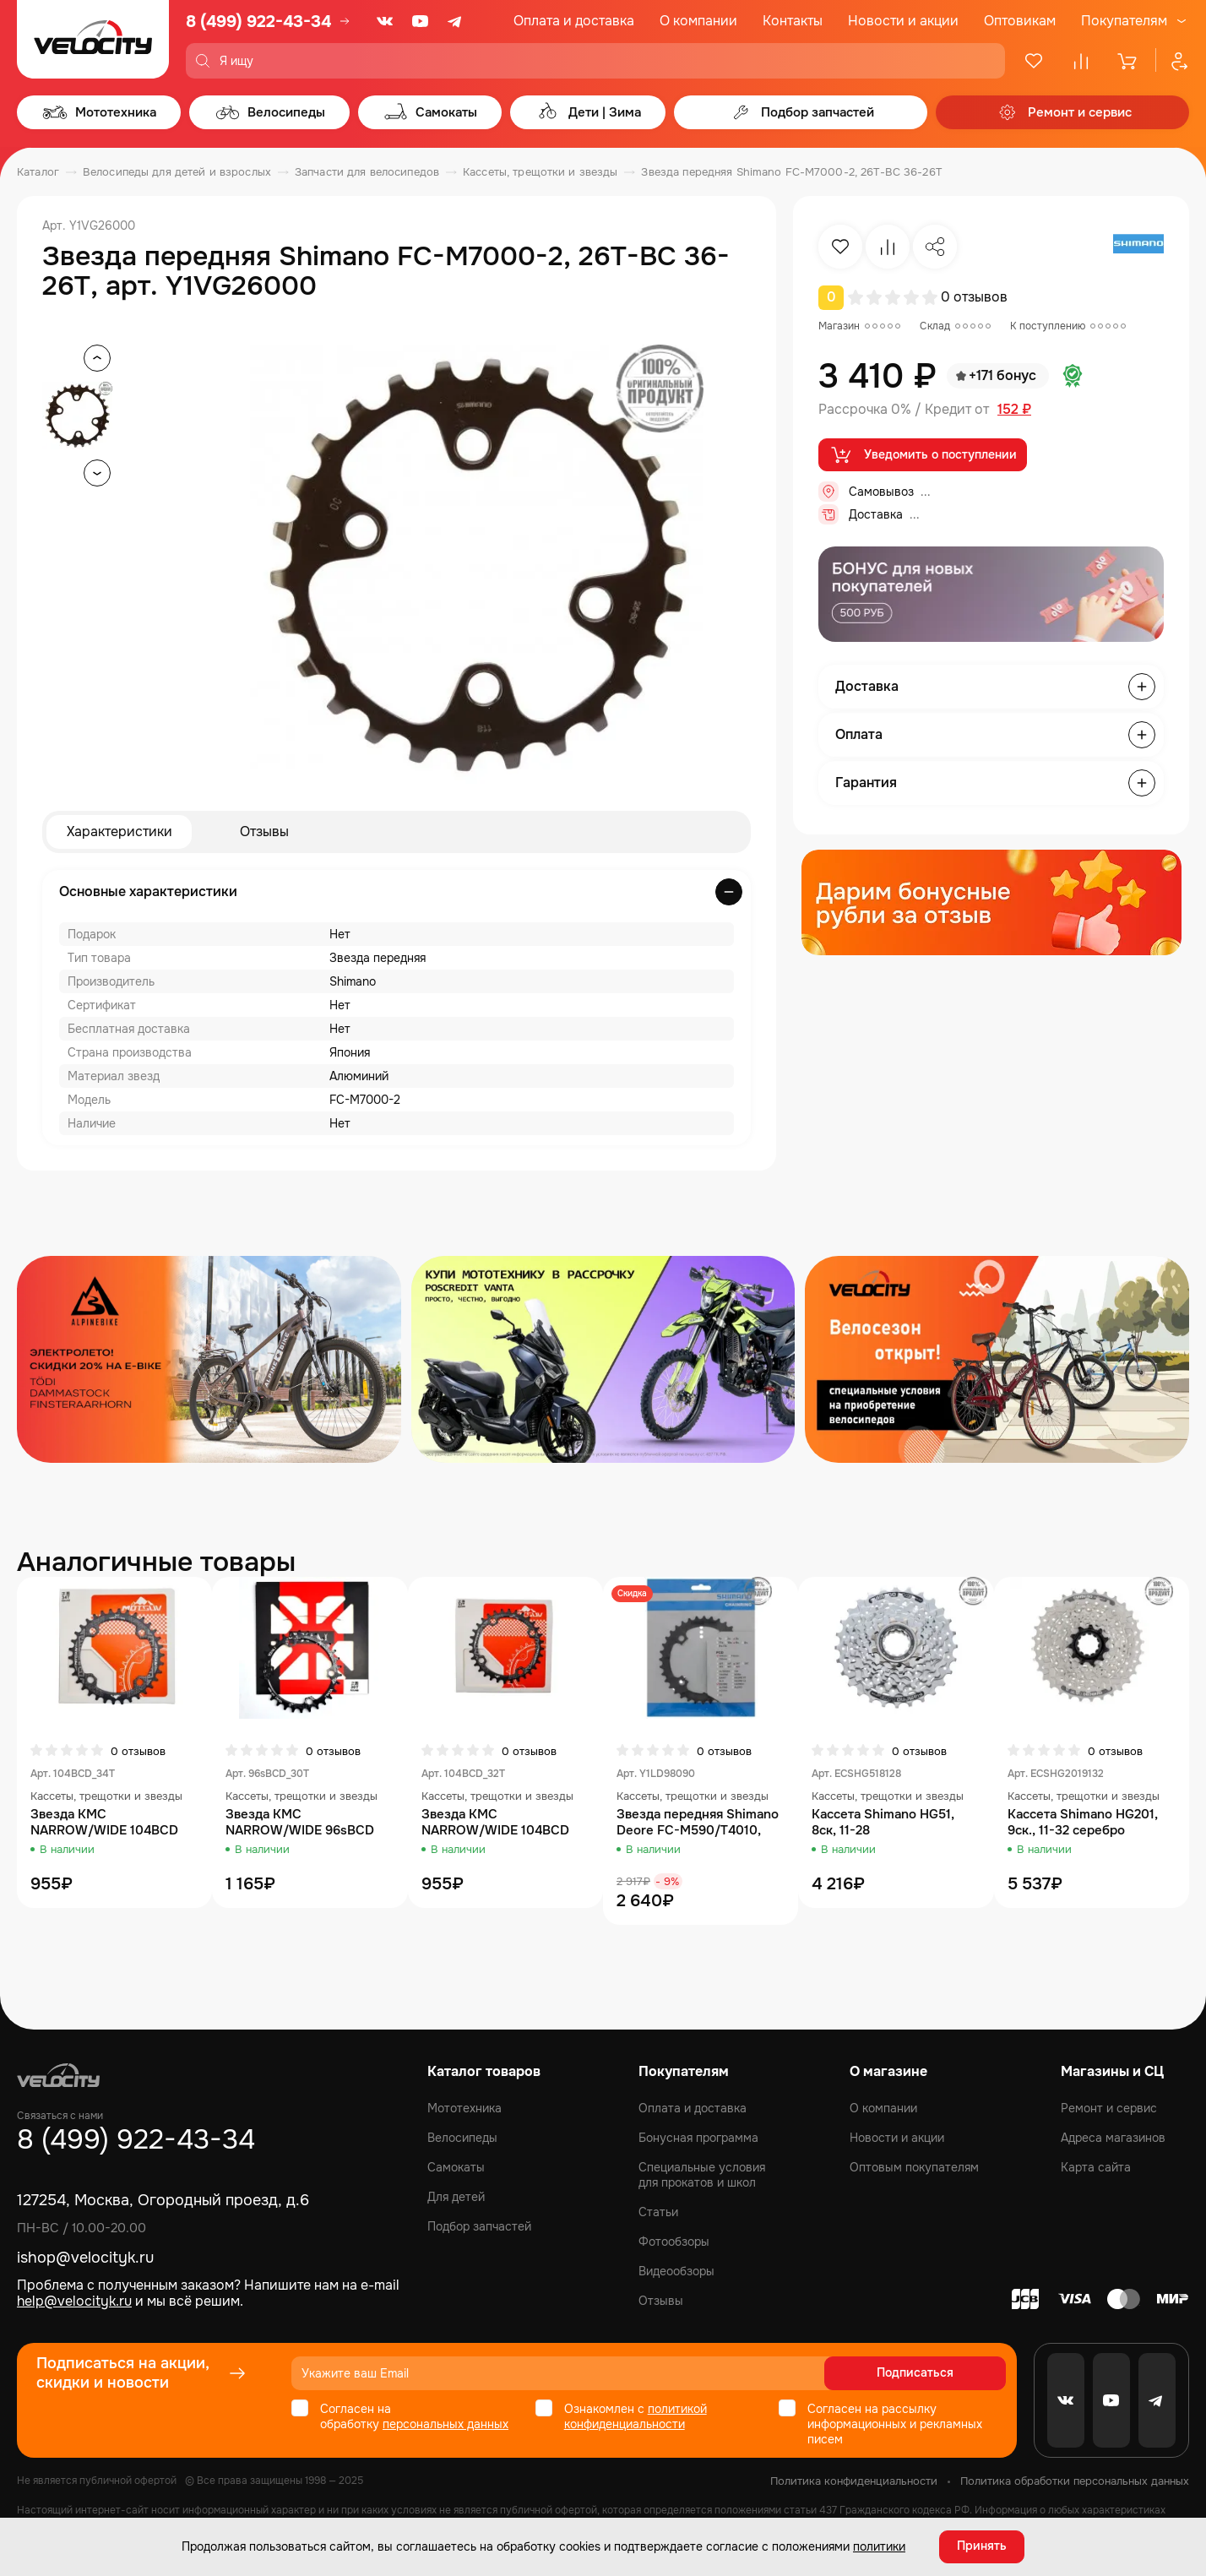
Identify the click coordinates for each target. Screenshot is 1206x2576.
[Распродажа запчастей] (209, 1359)
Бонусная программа (698, 2137)
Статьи (658, 2212)
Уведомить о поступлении (922, 455)
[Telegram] (456, 21)
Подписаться (941, 2373)
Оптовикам (1020, 21)
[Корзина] (1128, 61)
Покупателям (1124, 21)
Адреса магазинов (1113, 2137)
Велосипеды (462, 2137)
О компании (698, 21)
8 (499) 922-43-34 (258, 21)
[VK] (385, 21)
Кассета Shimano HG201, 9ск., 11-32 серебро (1083, 1823)
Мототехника (464, 2108)
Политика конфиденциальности (853, 2480)
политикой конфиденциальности (635, 2416)
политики (879, 2546)
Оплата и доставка (573, 21)
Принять (982, 2546)
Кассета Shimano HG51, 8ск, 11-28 (883, 1823)
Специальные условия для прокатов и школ (701, 2175)
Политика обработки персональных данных (1074, 2480)
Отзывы (264, 831)
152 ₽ (1014, 409)
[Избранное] (1034, 61)
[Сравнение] (1081, 61)
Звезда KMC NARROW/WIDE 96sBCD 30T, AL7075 (299, 1823)
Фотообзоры (673, 2241)
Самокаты (456, 2167)
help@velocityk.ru (74, 2301)
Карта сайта (1096, 2167)
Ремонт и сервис (1109, 2108)
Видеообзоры (676, 2271)
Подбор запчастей (479, 2226)
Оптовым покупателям (914, 2167)
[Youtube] (420, 21)
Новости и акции (903, 21)
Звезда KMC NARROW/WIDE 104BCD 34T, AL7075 (104, 1823)
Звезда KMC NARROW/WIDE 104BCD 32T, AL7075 (495, 1823)
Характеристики (119, 831)
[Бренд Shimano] (1138, 247)
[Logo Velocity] (93, 39)
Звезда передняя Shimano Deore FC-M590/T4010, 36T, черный (698, 1823)
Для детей (456, 2196)
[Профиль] (1172, 61)
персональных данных (445, 2424)
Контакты (793, 21)
